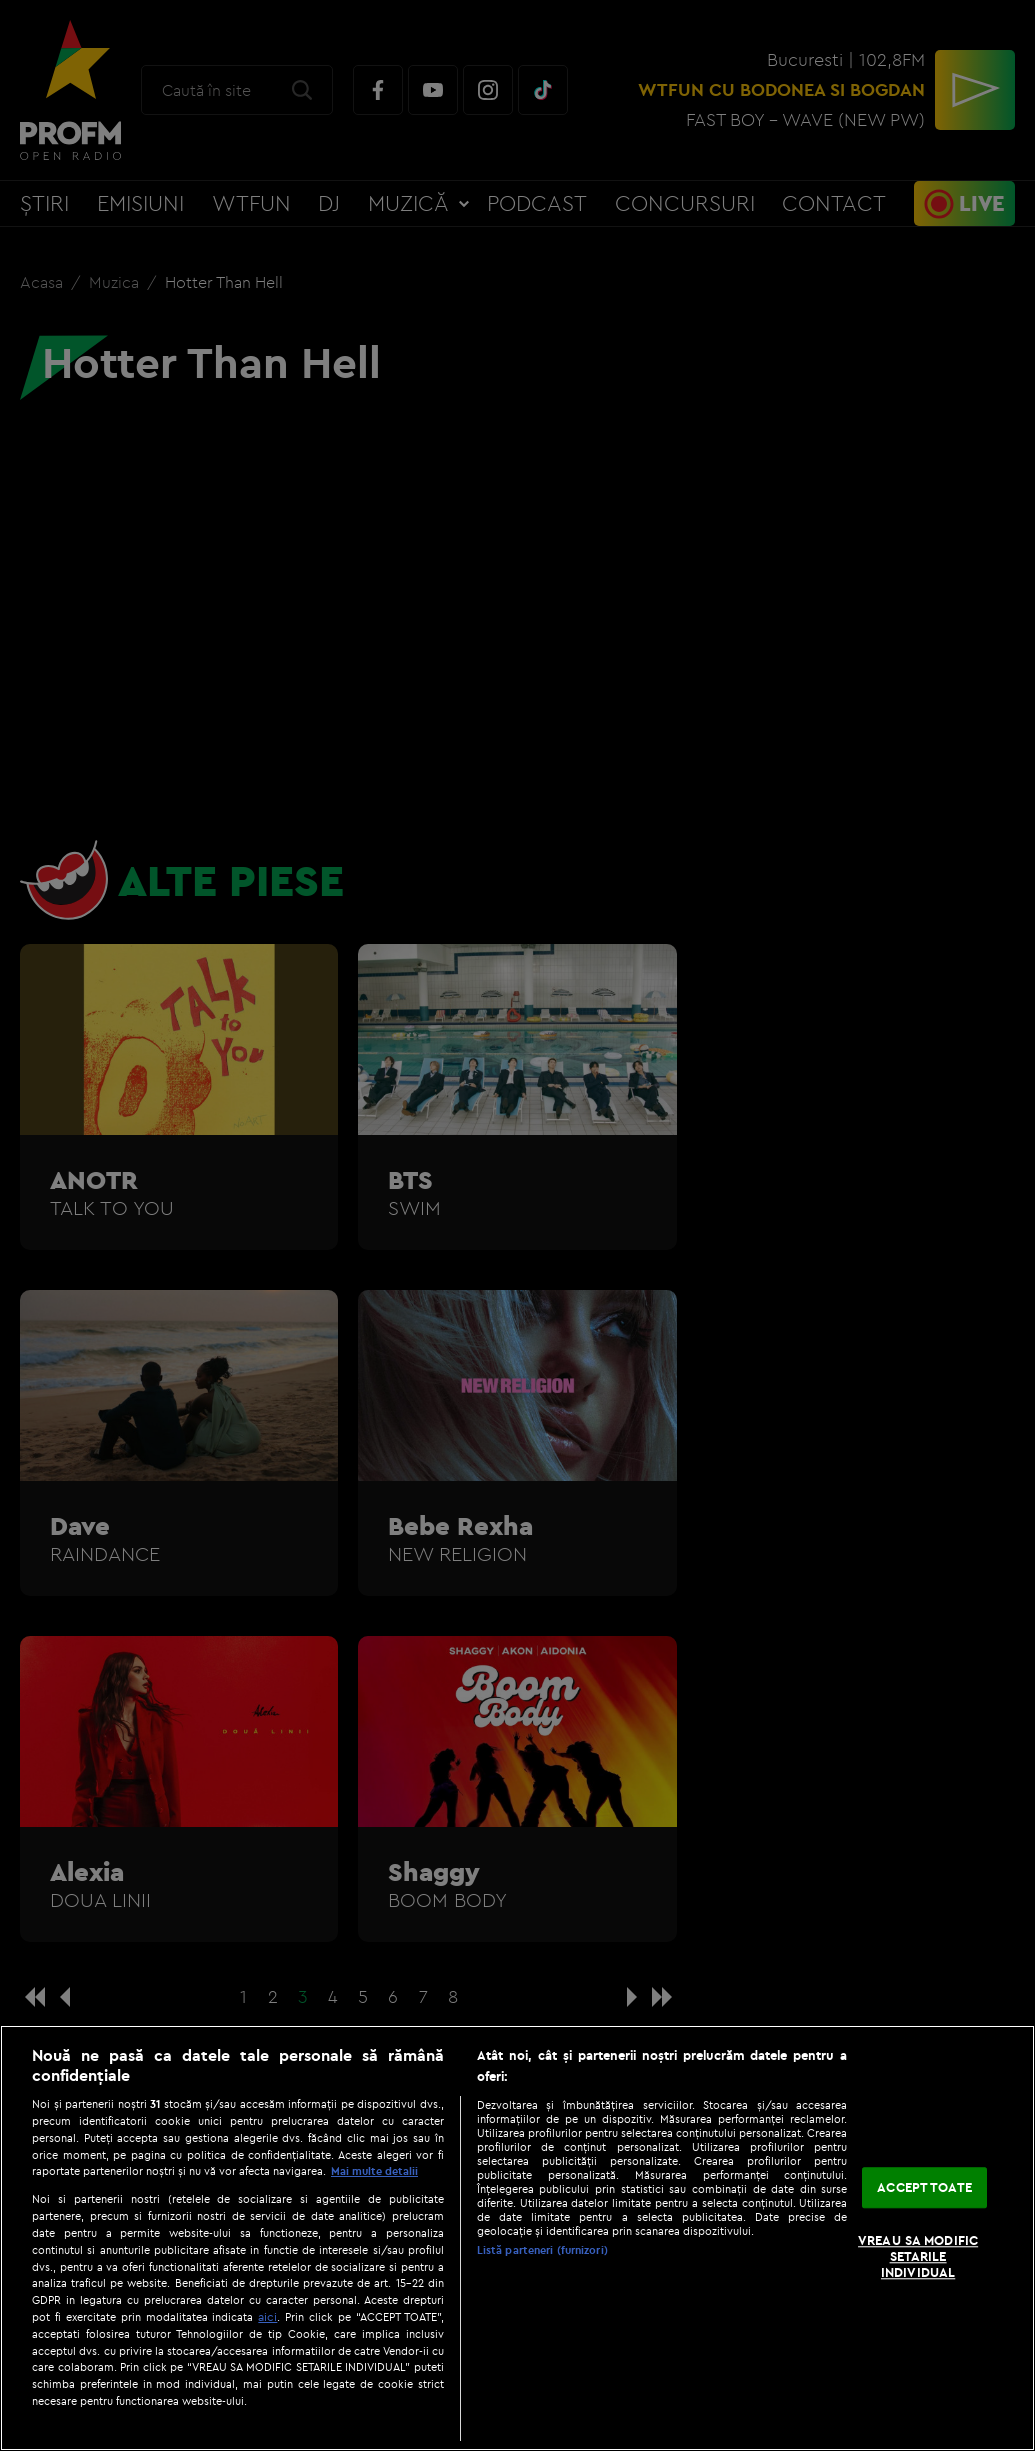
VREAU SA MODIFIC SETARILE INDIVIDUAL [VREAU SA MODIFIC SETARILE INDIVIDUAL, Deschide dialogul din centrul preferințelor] (918, 2256)
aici (267, 2316)
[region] (517, 2238)
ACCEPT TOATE (924, 2187)
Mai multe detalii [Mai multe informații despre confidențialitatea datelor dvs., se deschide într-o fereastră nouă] (374, 2171)
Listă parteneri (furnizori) (542, 2250)
